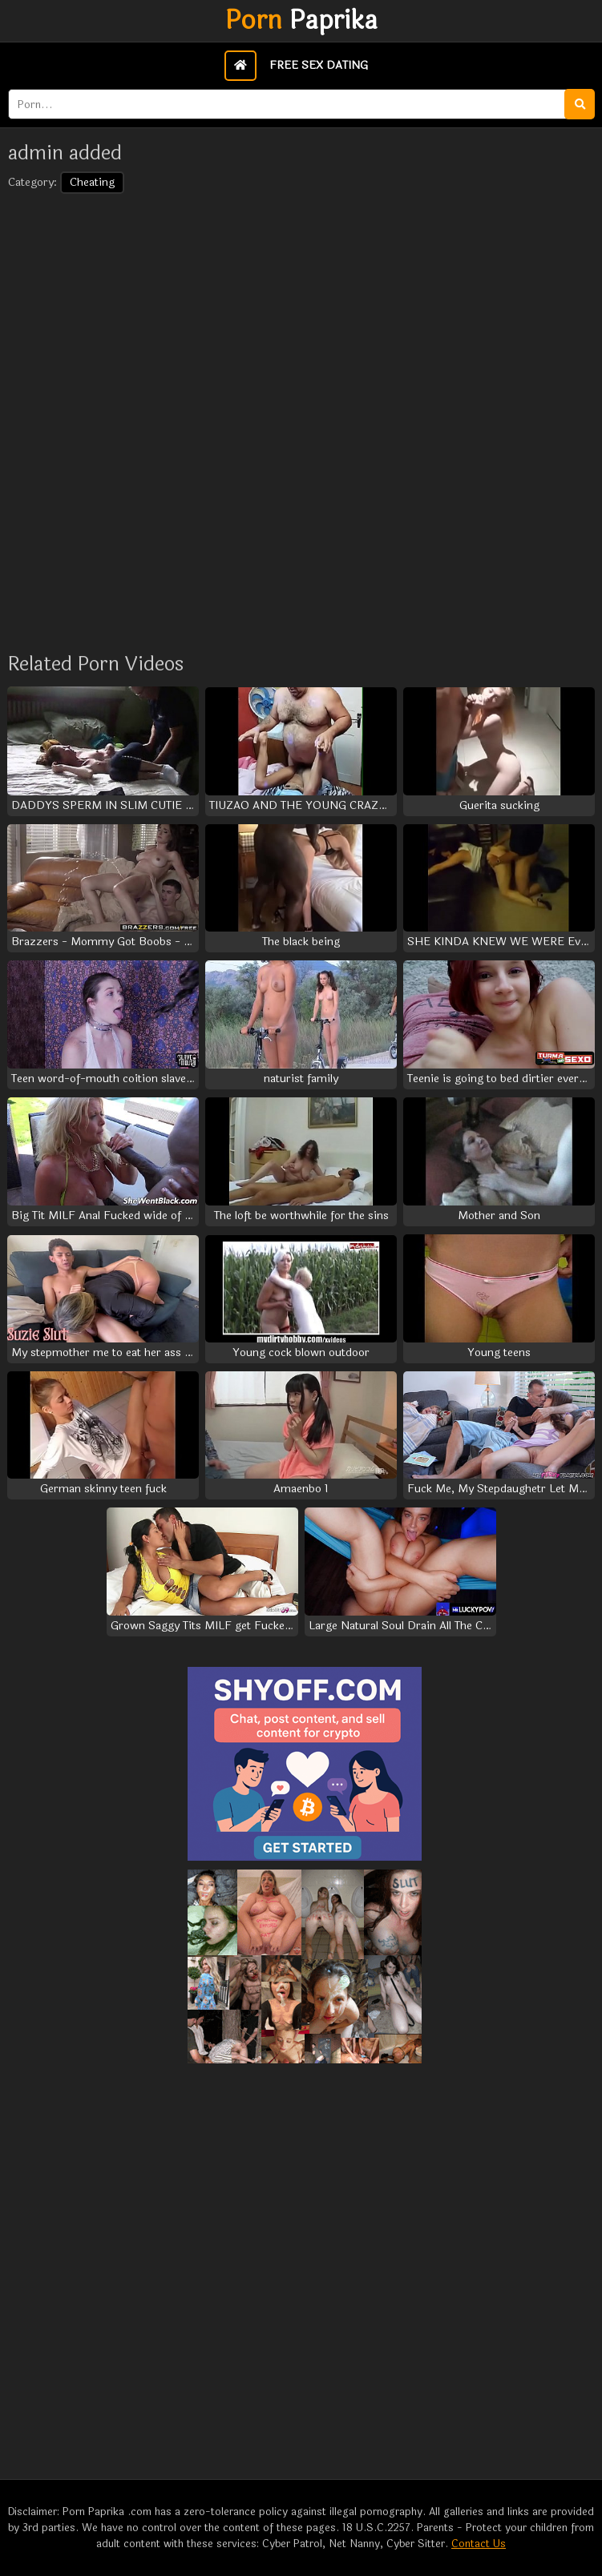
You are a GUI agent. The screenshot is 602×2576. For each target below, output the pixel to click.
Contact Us (478, 2544)
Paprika (301, 21)
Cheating (92, 182)
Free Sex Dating (318, 65)
